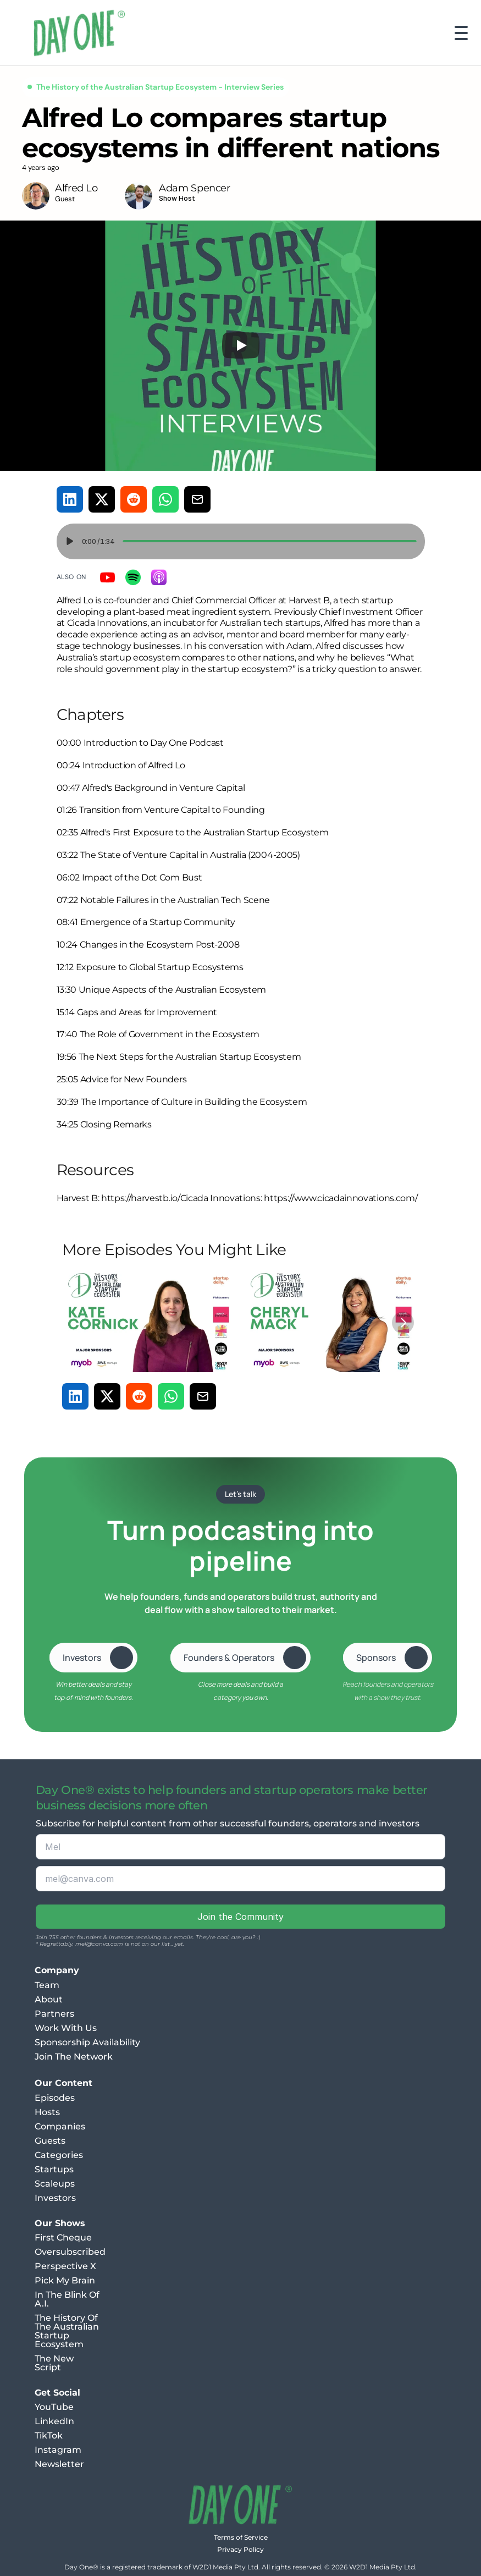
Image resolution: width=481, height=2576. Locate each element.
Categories (59, 2155)
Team (47, 1985)
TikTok (49, 2435)
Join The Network (74, 2056)
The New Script (55, 2363)
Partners (54, 2013)
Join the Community (240, 1916)
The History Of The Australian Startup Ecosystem (68, 2331)
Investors (55, 2198)
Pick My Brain (65, 2280)
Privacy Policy (240, 2549)
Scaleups (55, 2183)
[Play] (240, 345)
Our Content (63, 2083)
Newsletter (59, 2464)
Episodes (55, 2098)
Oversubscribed (70, 2252)
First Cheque (63, 2237)
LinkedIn (54, 2421)
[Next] (403, 1323)
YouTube (54, 2407)
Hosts (47, 2112)
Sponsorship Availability (87, 2042)
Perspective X (65, 2266)
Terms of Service (241, 2537)
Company (57, 1970)
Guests (50, 2140)
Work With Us (66, 2028)
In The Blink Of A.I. (68, 2299)
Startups (54, 2169)
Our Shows (60, 2223)
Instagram (58, 2450)
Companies (60, 2126)
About (49, 1999)
